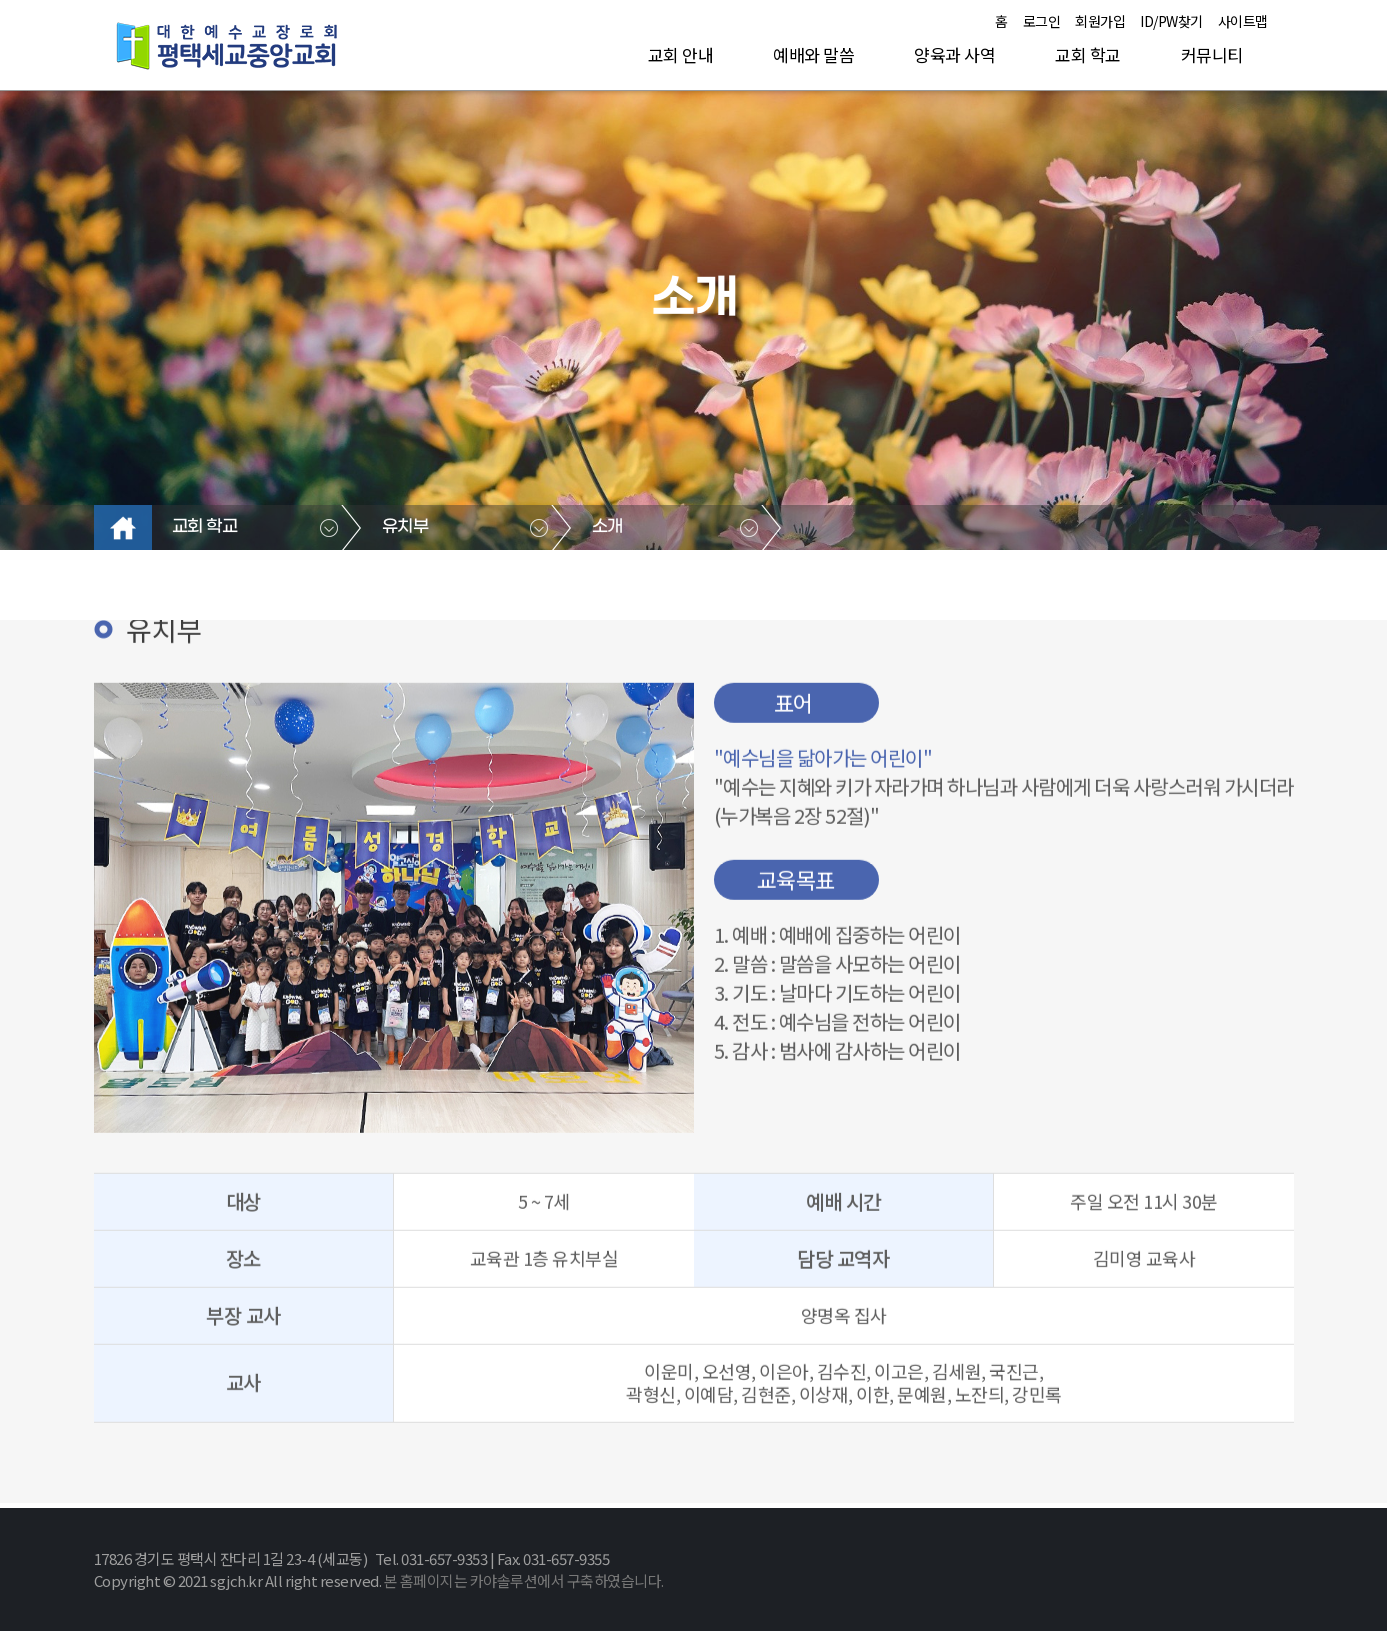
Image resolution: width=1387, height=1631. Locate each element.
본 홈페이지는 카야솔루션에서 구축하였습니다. (524, 1580)
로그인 (1042, 21)
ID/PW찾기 (1171, 21)
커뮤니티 (1212, 54)
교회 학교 (1088, 54)
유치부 (405, 527)
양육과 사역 (954, 54)
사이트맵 (1243, 21)
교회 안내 (681, 54)
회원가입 (1100, 21)
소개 (607, 527)
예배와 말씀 (813, 54)
